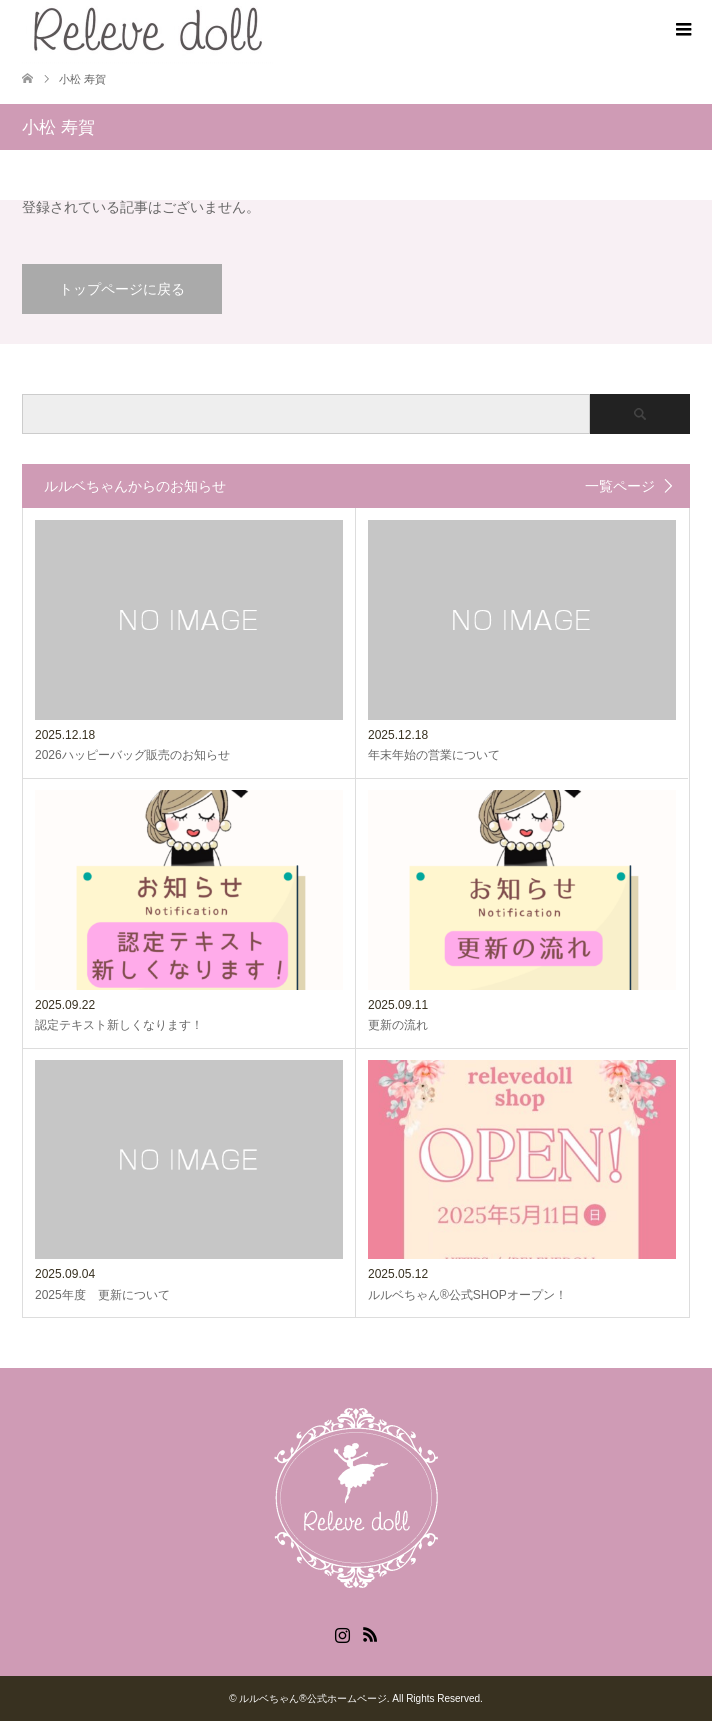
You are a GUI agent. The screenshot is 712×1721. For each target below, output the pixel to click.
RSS (370, 1633)
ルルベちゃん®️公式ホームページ (312, 1698)
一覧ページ (620, 486)
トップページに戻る (122, 289)
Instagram (342, 1633)
